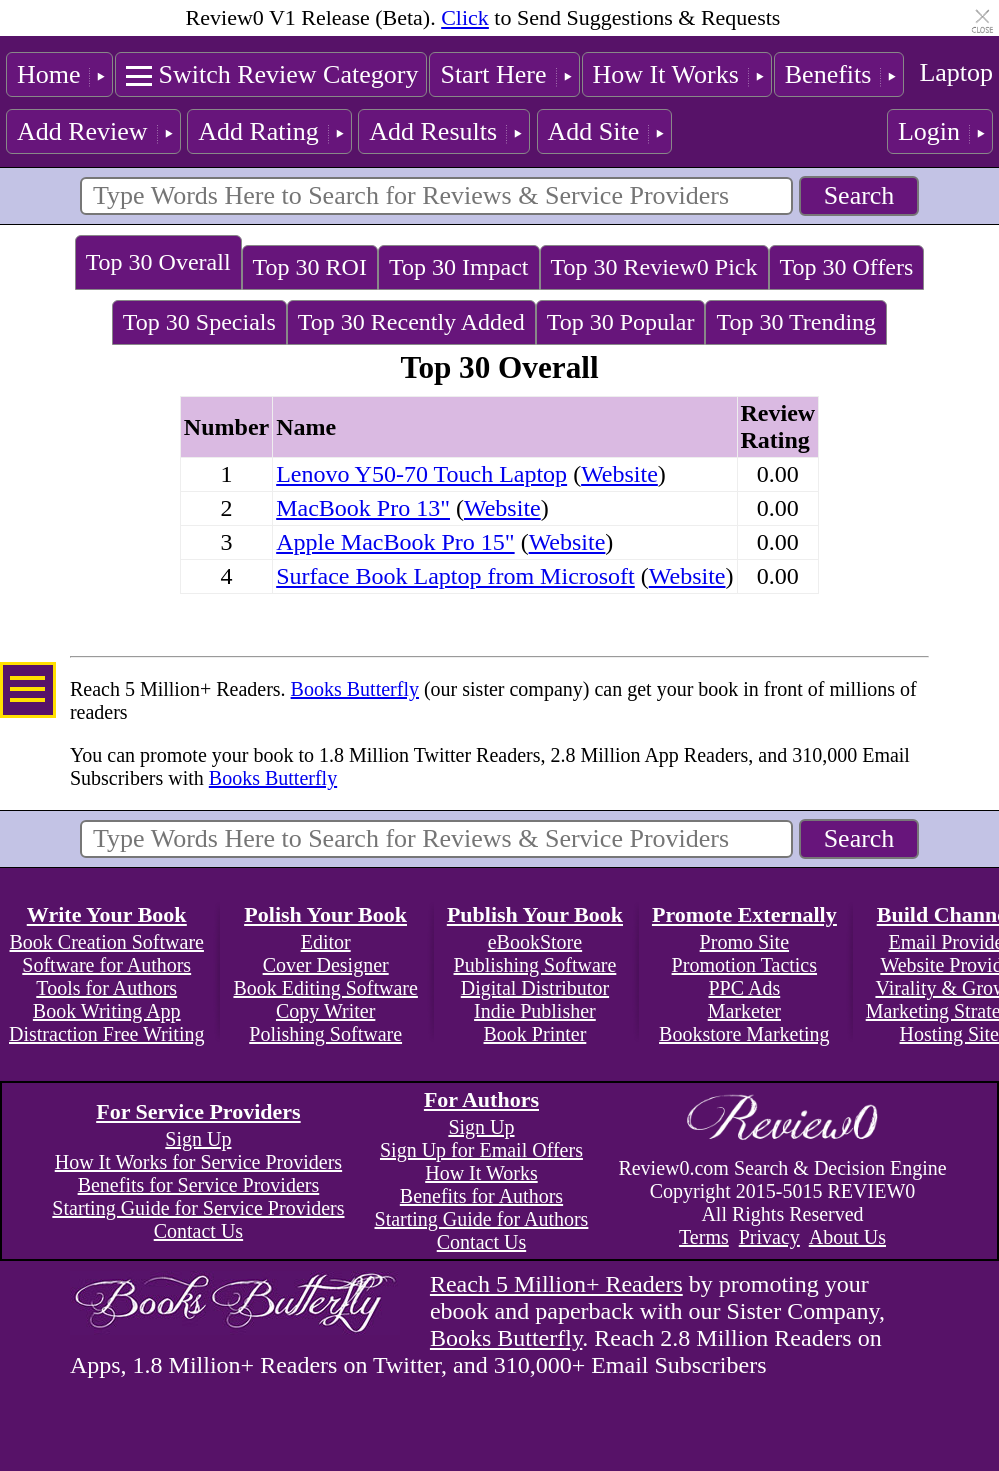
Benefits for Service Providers (199, 1185)
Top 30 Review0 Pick (654, 267)
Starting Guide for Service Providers (198, 1208)
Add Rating (258, 131)
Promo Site (744, 942)
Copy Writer (325, 1011)
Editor (326, 942)
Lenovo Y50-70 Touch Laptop (421, 474)
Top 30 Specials (199, 322)
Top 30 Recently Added (411, 322)
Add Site (594, 131)
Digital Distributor (535, 988)
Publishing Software (535, 965)
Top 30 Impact (459, 267)
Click (465, 17)
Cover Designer (326, 965)
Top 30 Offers (847, 267)
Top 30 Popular (621, 322)
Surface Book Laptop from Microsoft (455, 576)
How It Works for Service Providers (198, 1162)
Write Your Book (107, 914)
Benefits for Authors (481, 1196)
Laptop (956, 72)
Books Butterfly (355, 689)
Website (619, 474)
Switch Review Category (288, 74)
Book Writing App (107, 1011)
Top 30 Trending (796, 322)
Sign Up (198, 1139)
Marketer (744, 1011)
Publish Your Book (535, 914)
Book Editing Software (325, 988)
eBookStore (535, 942)
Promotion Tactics (744, 965)
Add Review (82, 131)
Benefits (828, 74)
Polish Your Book (325, 914)
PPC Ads (744, 988)
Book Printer (535, 1034)
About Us (847, 1237)
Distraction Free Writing (106, 1034)
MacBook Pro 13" (363, 508)
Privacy (769, 1237)
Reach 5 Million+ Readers (556, 1284)
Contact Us (198, 1231)
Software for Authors (106, 965)
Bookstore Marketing (744, 1034)
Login (929, 131)
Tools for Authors (106, 988)
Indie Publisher (535, 1011)
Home (49, 74)
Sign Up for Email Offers (481, 1150)
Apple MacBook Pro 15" (395, 542)
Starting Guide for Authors (482, 1219)
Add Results (433, 131)
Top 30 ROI (310, 267)
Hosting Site (949, 1034)
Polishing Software (325, 1034)
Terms (704, 1237)
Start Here (493, 74)
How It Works (666, 74)
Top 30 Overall (158, 262)
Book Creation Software (107, 942)
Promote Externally (744, 914)
